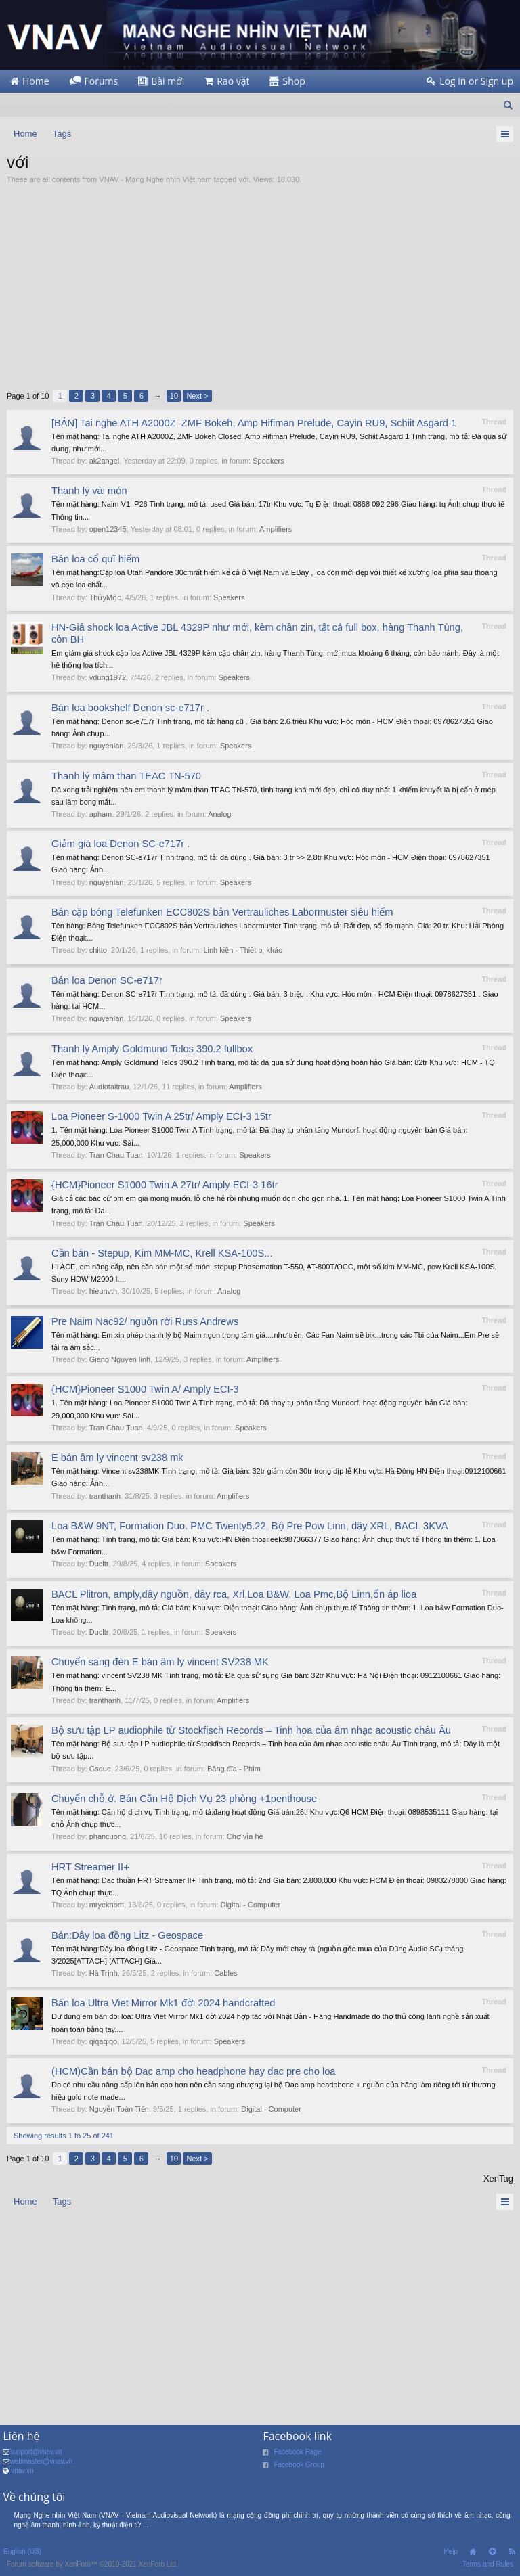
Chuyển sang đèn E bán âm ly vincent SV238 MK (160, 1661)
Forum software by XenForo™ (92, 2564)
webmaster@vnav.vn (40, 2461)
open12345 (108, 529)
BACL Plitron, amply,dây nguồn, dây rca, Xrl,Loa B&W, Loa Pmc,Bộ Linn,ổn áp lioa (233, 1594)
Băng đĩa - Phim (234, 1769)
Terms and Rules (487, 2564)
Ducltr (99, 1564)
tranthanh (105, 1496)
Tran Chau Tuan (116, 1155)
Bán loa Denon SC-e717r (106, 980)
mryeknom (106, 1905)
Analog (219, 814)
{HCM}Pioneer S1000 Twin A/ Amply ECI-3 (145, 1389)
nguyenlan (106, 746)
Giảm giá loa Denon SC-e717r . (120, 843)
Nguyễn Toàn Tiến (119, 2109)
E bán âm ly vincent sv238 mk (117, 1457)
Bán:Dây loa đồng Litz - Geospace (127, 1935)
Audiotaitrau (109, 1087)
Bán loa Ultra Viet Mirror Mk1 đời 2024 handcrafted (163, 2002)
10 (174, 396)
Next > (197, 396)
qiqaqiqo (103, 2041)
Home (472, 2551)
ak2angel (104, 461)
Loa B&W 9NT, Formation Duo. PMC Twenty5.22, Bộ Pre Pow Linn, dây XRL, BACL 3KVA (249, 1525)
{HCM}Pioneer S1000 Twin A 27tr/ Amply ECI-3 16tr (164, 1184)
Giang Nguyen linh (120, 1359)
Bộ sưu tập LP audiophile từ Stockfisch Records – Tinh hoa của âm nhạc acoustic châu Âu (251, 1730)
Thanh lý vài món (89, 490)
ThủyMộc (105, 597)
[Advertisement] (260, 287)
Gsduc (100, 1769)
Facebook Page (297, 2452)
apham (100, 814)
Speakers (268, 461)
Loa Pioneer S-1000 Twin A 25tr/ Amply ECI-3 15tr (161, 1116)
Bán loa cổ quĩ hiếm (95, 558)
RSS (512, 2551)
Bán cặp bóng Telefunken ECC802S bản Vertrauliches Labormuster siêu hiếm (222, 912)
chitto (98, 950)
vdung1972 (107, 677)
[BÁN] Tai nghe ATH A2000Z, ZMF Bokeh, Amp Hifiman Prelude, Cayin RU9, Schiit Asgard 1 (253, 422)
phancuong (107, 1836)
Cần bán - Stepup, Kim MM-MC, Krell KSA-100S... (161, 1253)
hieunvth (103, 1291)
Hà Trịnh (103, 1973)
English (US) (22, 2551)
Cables (225, 1973)
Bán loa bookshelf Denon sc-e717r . (130, 707)
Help (450, 2551)
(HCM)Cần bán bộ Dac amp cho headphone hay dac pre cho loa (193, 2071)
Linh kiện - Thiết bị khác (242, 950)
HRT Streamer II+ (90, 1866)
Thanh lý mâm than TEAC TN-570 (126, 776)
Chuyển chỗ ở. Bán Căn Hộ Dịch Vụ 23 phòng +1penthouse (184, 1798)
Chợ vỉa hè (245, 1836)
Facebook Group (299, 2464)
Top (492, 2551)
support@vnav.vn (35, 2452)
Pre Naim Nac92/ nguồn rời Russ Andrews (144, 1321)
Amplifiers (275, 529)
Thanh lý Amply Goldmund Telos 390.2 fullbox (152, 1048)
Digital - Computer (250, 1905)
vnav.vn (22, 2471)
